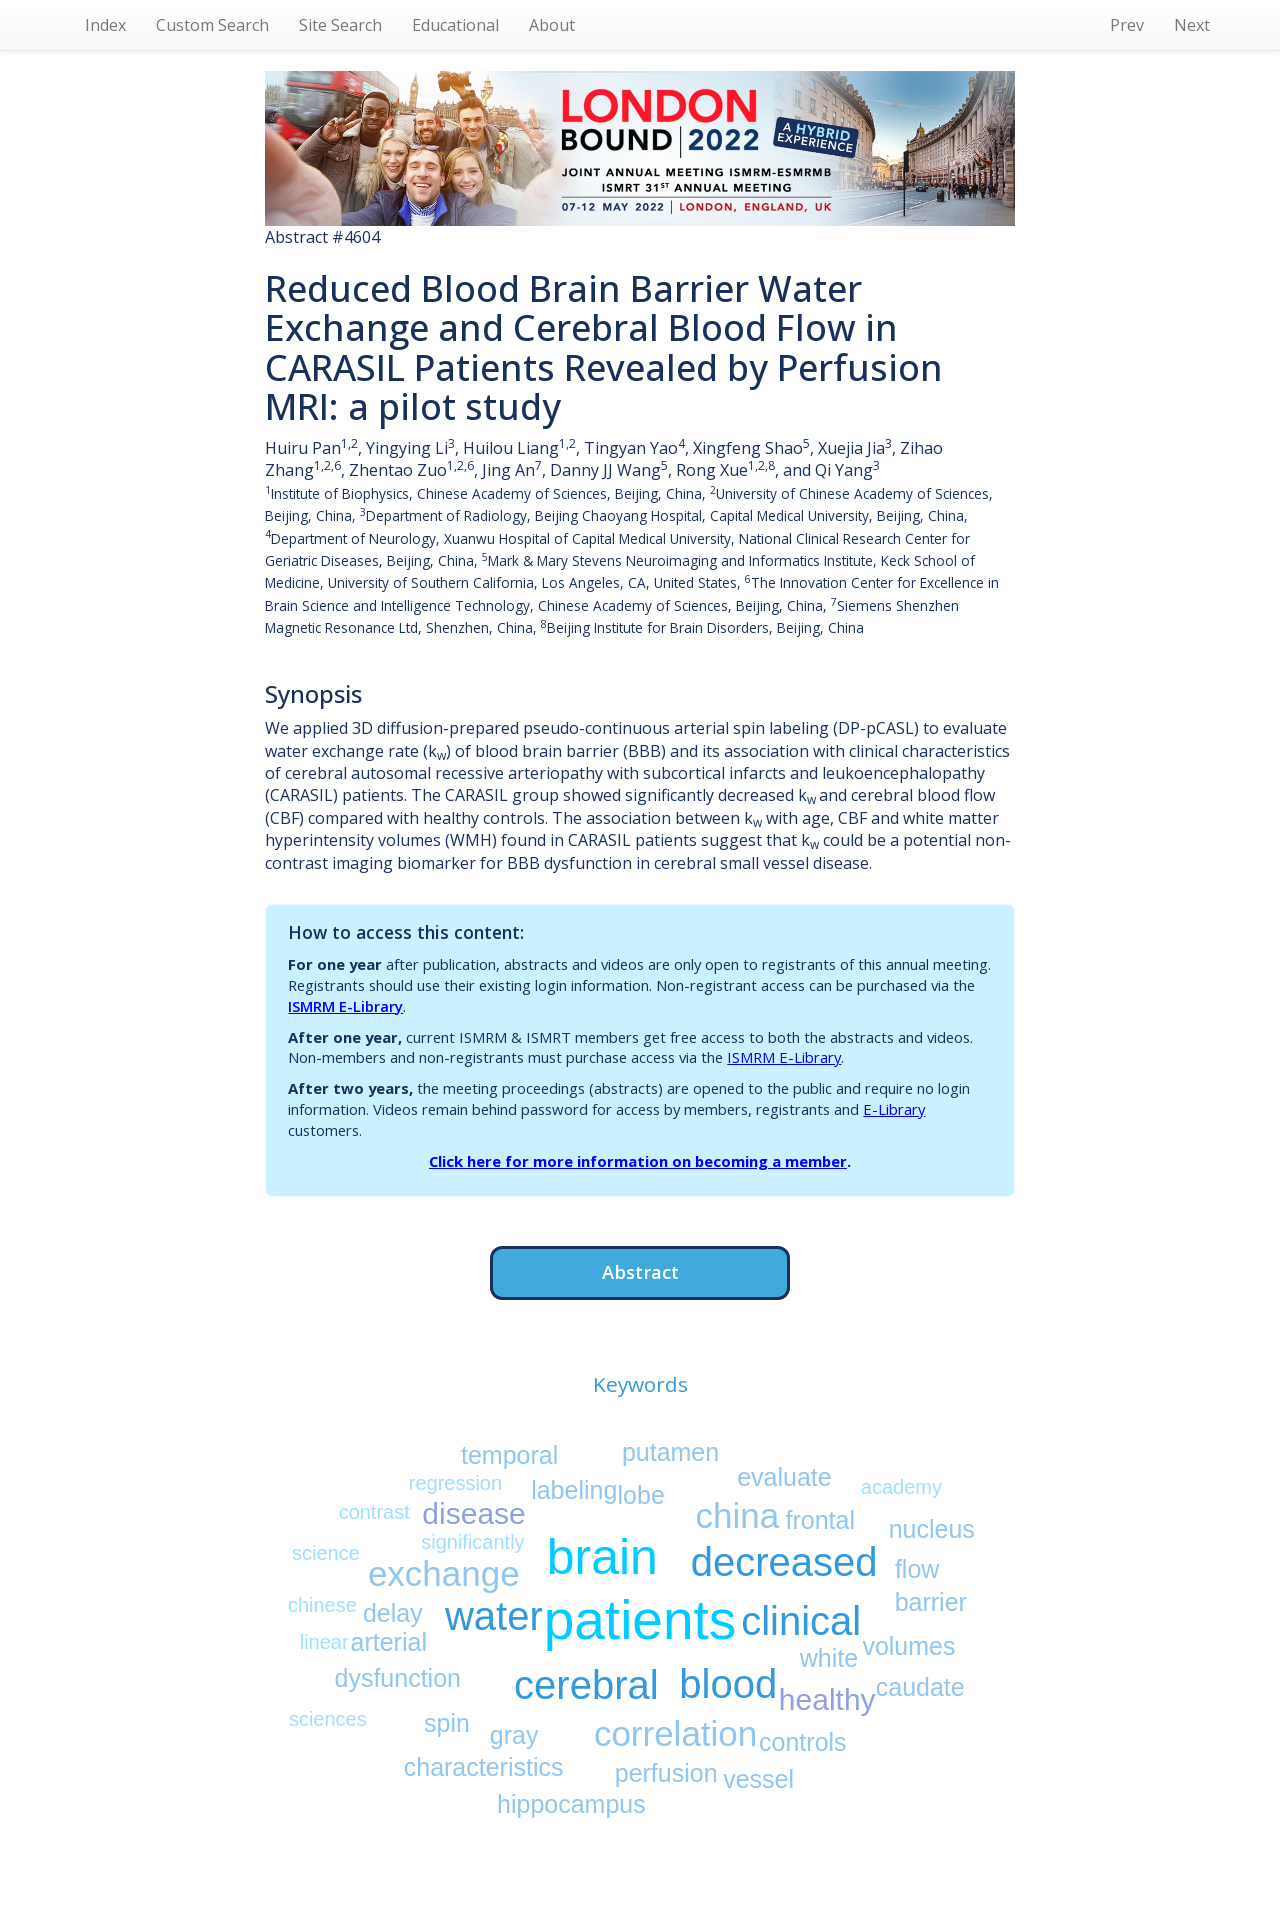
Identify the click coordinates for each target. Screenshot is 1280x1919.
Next (1192, 25)
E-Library (894, 1109)
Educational (455, 25)
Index (105, 25)
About (552, 25)
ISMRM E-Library (345, 1006)
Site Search (340, 25)
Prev (1127, 25)
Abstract (640, 1271)
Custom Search (212, 25)
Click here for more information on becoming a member (638, 1161)
